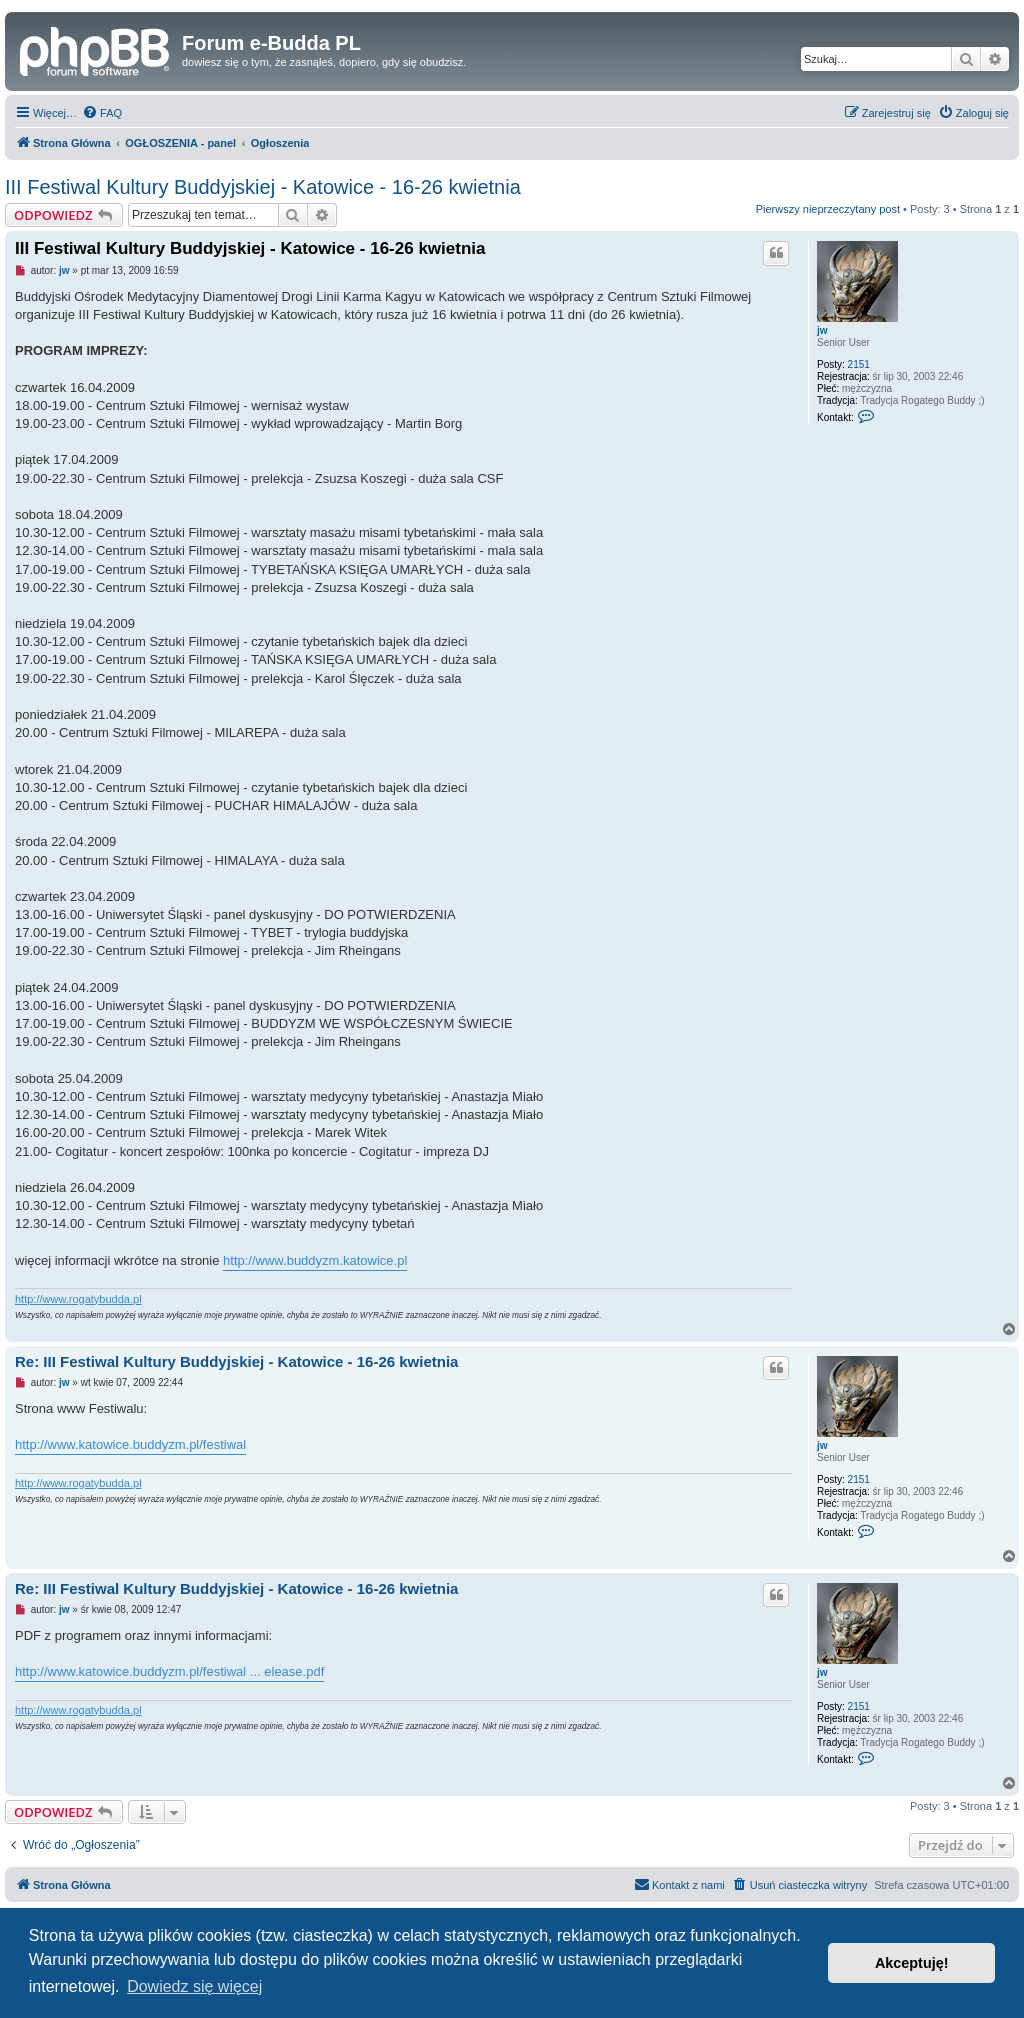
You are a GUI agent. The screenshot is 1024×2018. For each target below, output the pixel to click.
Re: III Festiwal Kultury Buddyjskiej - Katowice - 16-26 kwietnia (236, 1361)
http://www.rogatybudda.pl (78, 1299)
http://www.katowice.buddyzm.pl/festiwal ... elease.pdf (169, 1671)
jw (822, 330)
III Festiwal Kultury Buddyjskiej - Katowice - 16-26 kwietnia (263, 187)
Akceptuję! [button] (912, 1963)
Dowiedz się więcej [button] (194, 1986)
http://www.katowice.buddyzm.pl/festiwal (130, 1444)
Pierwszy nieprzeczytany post (828, 209)
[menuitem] (102, 113)
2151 (859, 364)
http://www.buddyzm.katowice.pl (315, 1260)
